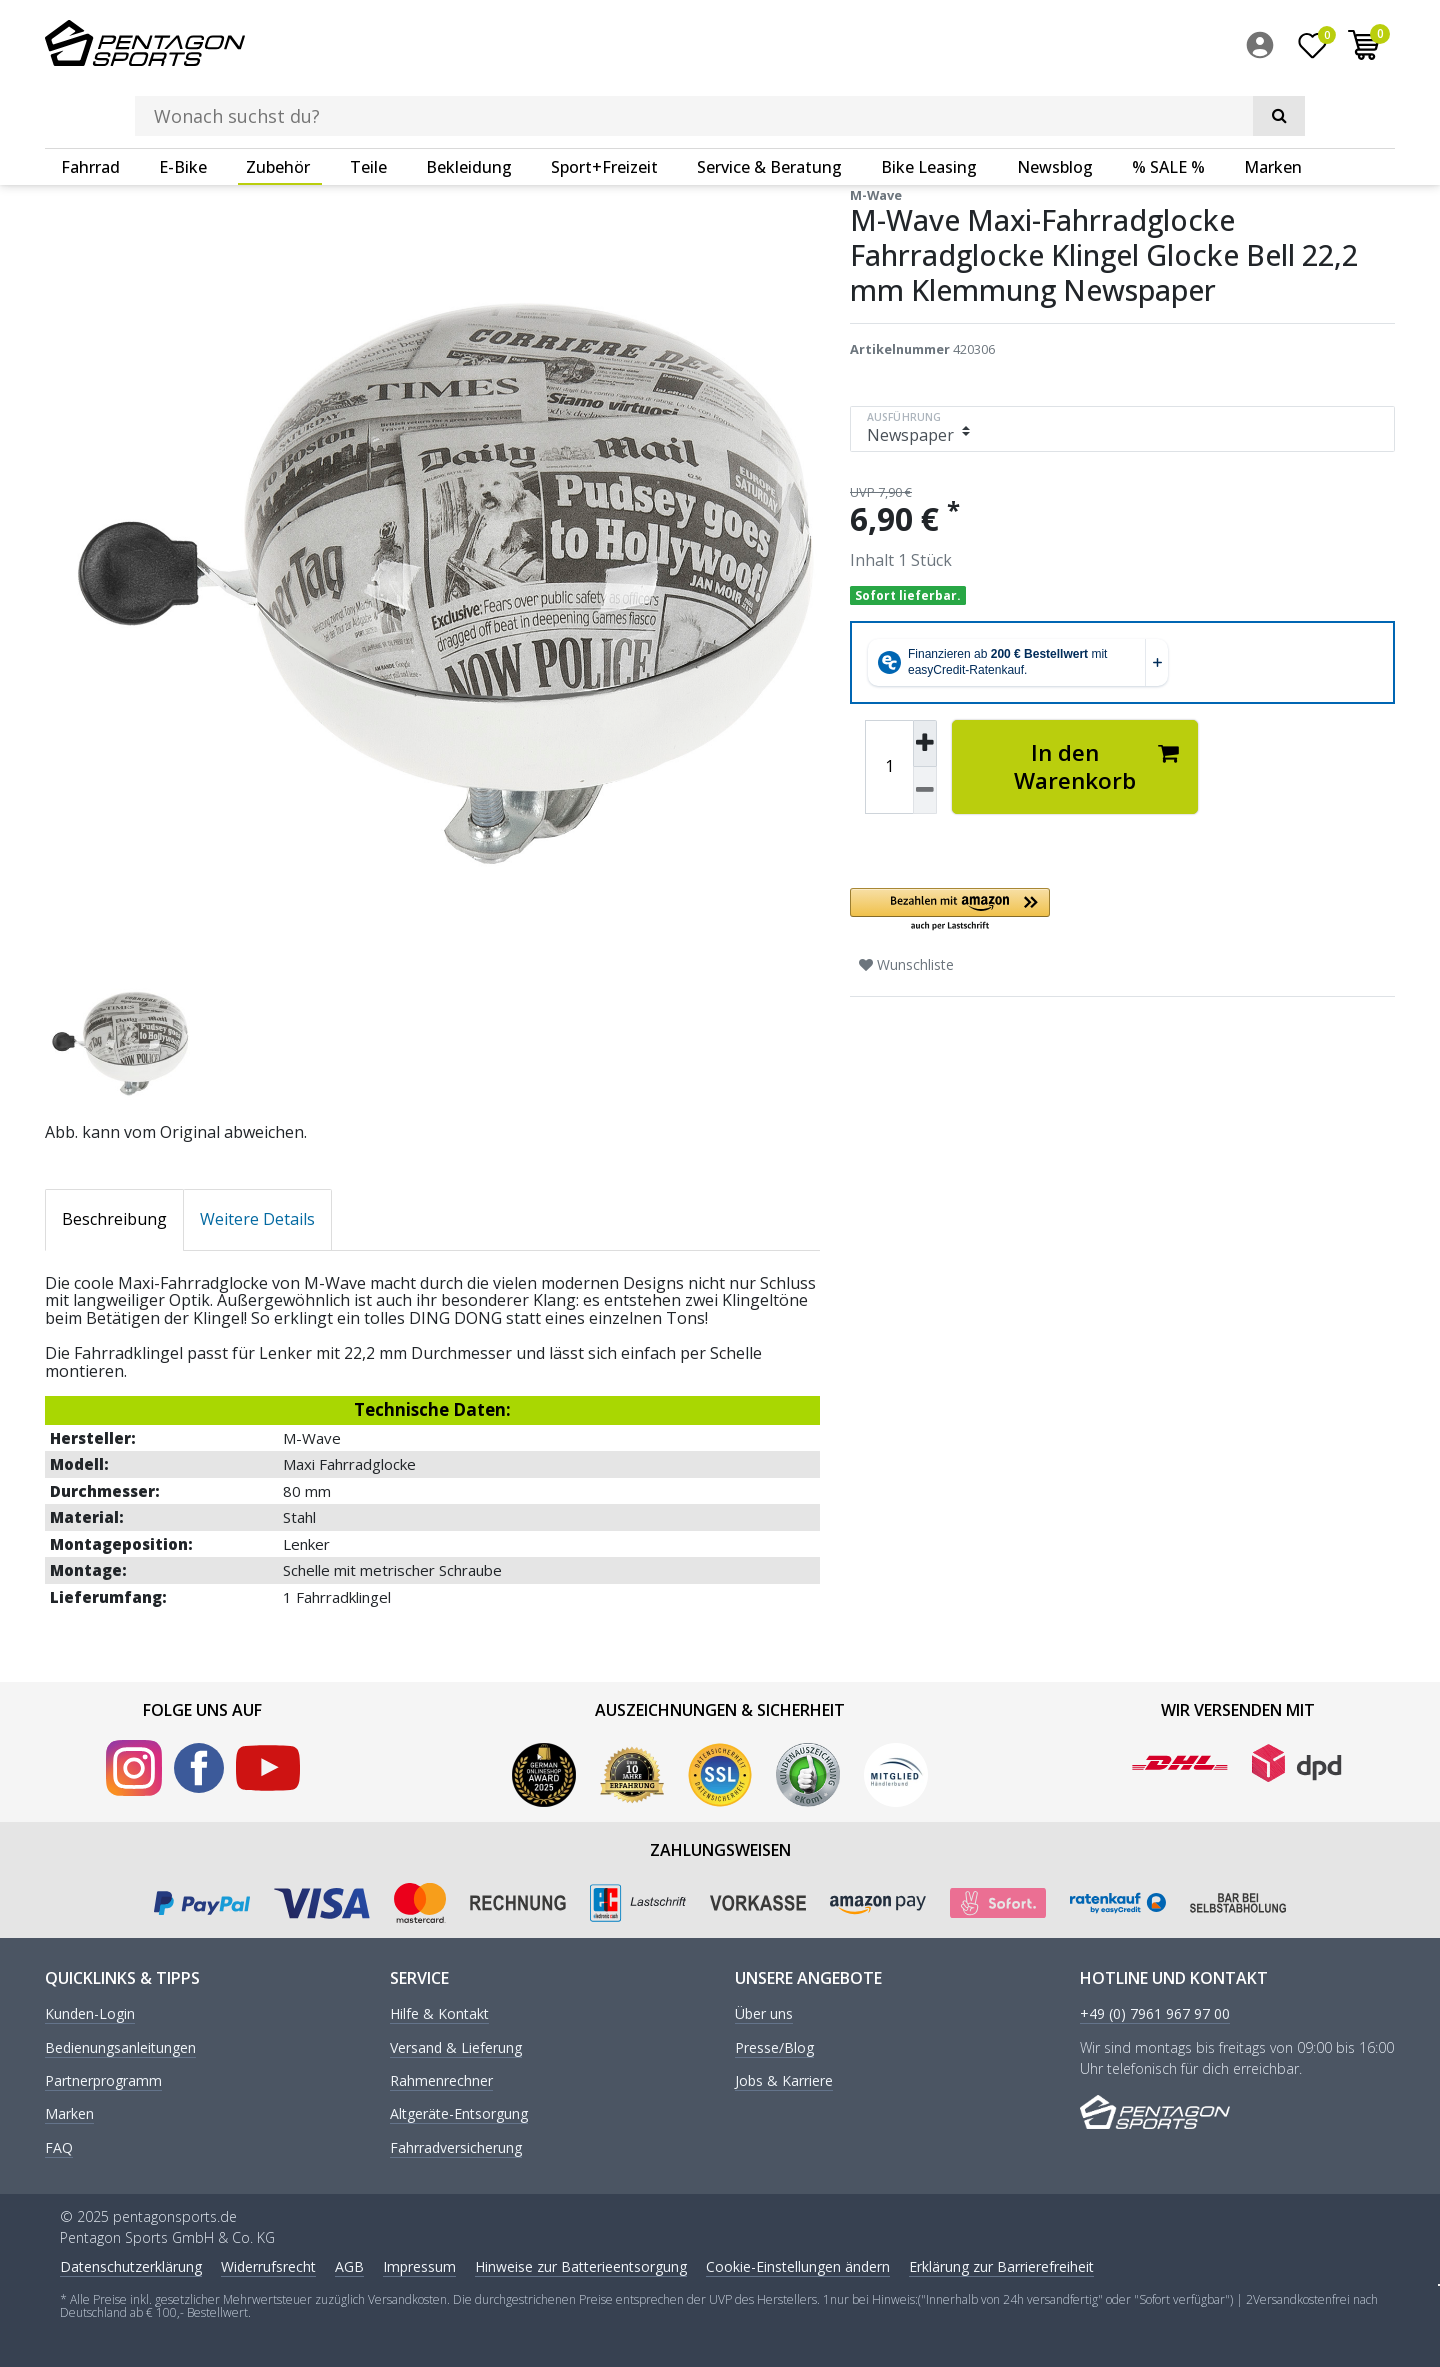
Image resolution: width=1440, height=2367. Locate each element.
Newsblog (1055, 105)
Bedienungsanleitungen (120, 2047)
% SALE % (1168, 105)
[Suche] (1110, 46)
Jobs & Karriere (784, 2080)
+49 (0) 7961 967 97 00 (1155, 2013)
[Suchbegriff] (689, 46)
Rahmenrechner (441, 2080)
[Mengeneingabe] (889, 766)
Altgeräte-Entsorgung (459, 2113)
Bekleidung (469, 105)
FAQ (59, 2147)
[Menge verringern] (925, 789)
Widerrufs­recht (268, 2265)
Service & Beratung (769, 105)
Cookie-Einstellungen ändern (798, 2265)
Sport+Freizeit (604, 105)
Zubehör (278, 105)
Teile (368, 105)
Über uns (764, 2013)
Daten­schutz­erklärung (131, 2265)
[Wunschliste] (1313, 49)
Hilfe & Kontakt (439, 2013)
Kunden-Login (90, 2013)
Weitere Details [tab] (257, 1218)
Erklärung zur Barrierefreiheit (1001, 2265)
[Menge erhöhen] (925, 743)
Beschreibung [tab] (114, 1218)
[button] (1075, 909)
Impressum (419, 2265)
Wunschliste (906, 963)
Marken (1273, 105)
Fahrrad (90, 105)
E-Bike (183, 105)
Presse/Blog (774, 2047)
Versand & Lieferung (456, 2047)
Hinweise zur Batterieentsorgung (581, 2265)
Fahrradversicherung (456, 2147)
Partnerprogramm (103, 2080)
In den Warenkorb (1096, 765)
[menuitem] (1265, 49)
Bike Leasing (929, 105)
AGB (349, 2265)
